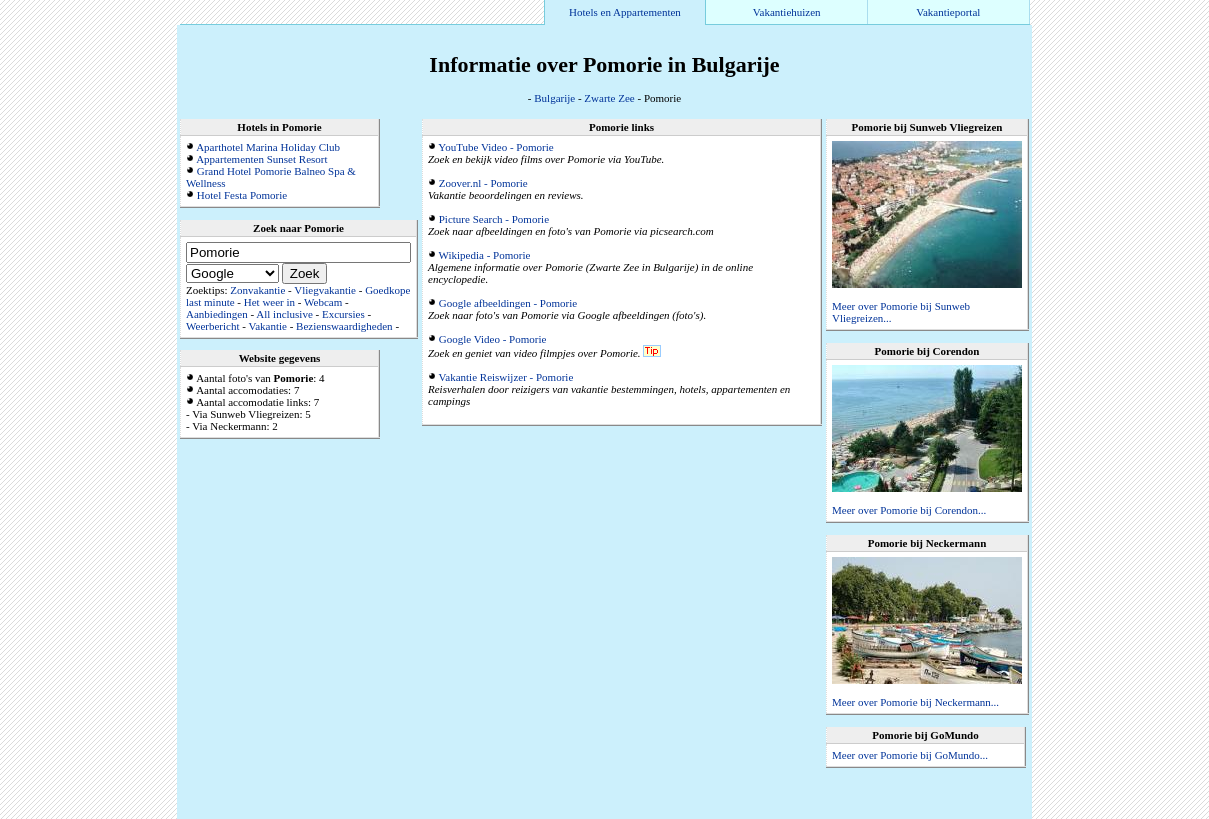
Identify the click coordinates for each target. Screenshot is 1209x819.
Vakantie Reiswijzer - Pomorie (506, 377)
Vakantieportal (948, 12)
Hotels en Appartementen (625, 12)
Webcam (323, 302)
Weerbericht (212, 326)
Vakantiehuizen (787, 12)
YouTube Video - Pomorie (495, 147)
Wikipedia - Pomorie (485, 255)
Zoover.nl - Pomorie (483, 183)
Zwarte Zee (609, 98)
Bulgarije (554, 98)
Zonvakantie (257, 290)
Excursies (343, 314)
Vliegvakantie (325, 290)
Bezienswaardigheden (344, 326)
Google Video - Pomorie (493, 339)
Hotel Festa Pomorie (242, 195)
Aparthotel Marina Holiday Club (268, 147)
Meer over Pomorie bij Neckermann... (915, 702)
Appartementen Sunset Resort (261, 159)
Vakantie (267, 326)
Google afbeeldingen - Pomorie (508, 303)
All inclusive (284, 314)
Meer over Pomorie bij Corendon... (909, 510)
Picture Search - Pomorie (494, 219)
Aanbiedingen (217, 314)
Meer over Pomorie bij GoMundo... (910, 755)
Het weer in (269, 302)
